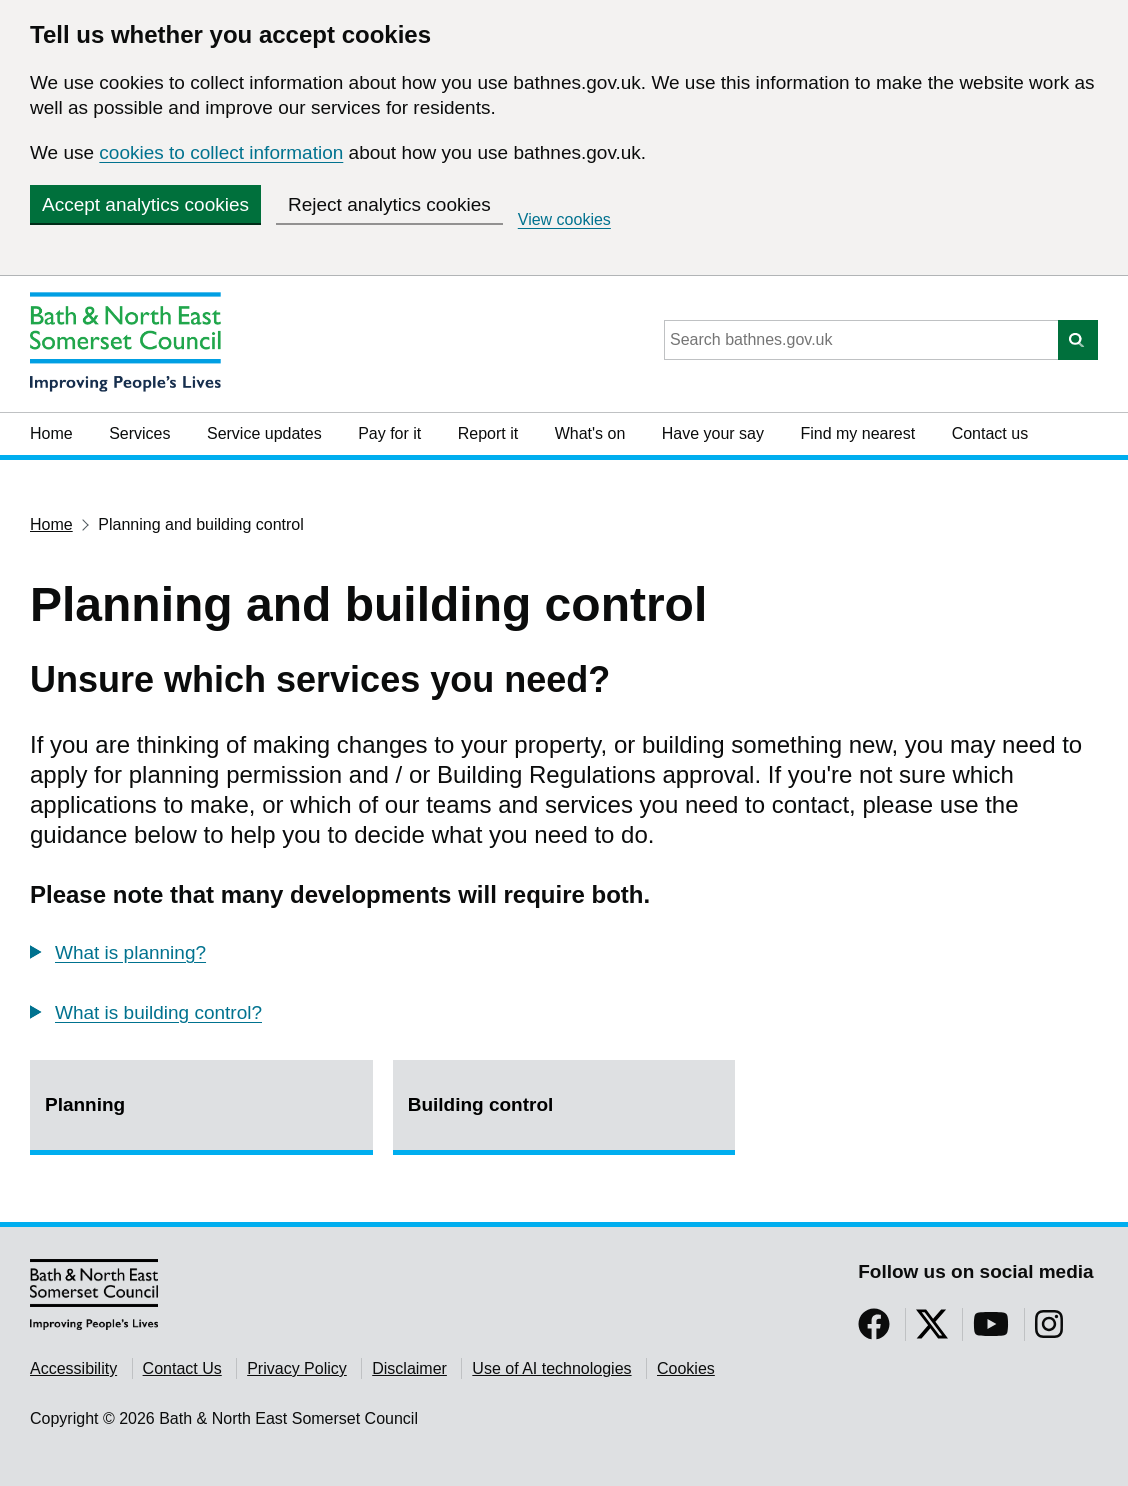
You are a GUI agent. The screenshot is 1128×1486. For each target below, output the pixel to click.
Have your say (713, 433)
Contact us (990, 433)
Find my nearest (857, 433)
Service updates (264, 433)
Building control (481, 1104)
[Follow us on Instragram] (1049, 1330)
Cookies (686, 1368)
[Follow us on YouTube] (991, 1330)
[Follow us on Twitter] (932, 1330)
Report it (488, 433)
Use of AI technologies (551, 1368)
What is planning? (130, 952)
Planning (85, 1104)
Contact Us (182, 1368)
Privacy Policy (297, 1368)
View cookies (564, 219)
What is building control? (158, 1012)
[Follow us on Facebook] (874, 1330)
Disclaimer (409, 1368)
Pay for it (389, 433)
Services (139, 433)
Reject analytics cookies (389, 204)
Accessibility (73, 1368)
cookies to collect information (221, 152)
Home (51, 433)
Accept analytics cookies (145, 204)
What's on (590, 433)
